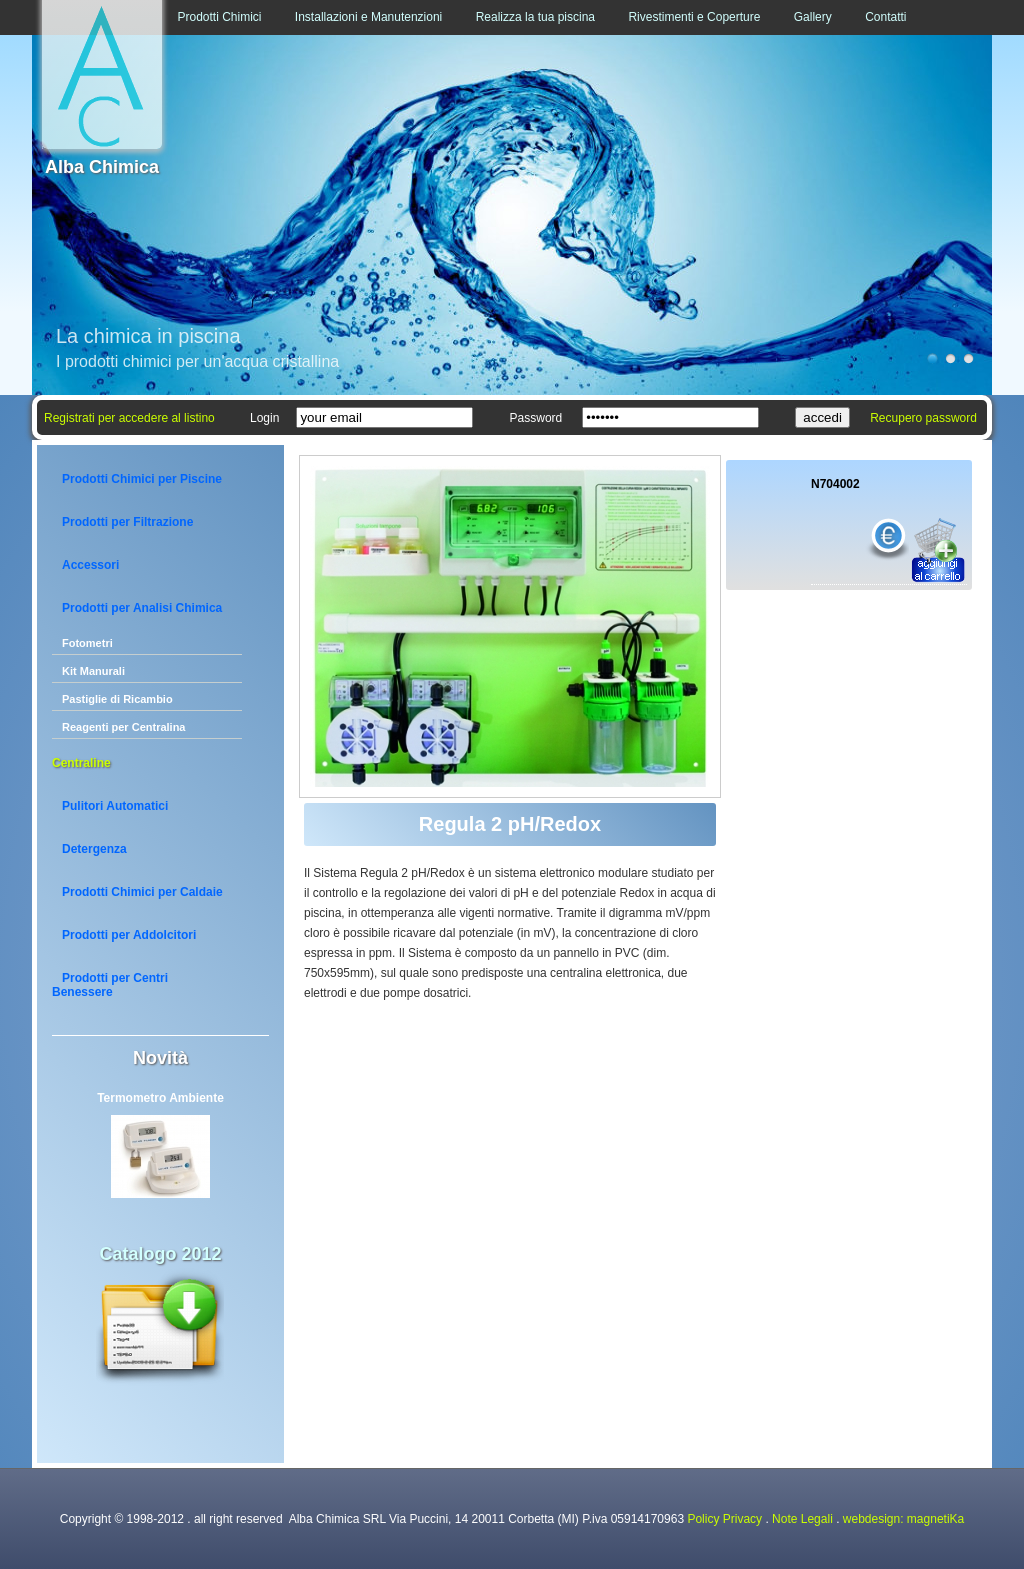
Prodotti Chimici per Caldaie (142, 892)
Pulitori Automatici (115, 806)
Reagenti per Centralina (123, 727)
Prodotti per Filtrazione (127, 522)
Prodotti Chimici (219, 17)
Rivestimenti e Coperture (694, 17)
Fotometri (87, 643)
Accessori (90, 565)
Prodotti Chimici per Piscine (142, 479)
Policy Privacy (724, 1519)
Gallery (813, 17)
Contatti (885, 17)
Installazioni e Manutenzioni (368, 17)
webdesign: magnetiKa (903, 1519)
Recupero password (923, 418)
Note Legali (802, 1519)
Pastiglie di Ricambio (117, 699)
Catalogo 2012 (160, 1254)
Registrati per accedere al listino (129, 418)
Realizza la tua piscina (535, 17)
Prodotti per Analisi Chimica (142, 608)
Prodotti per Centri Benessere (110, 985)
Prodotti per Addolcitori (129, 935)
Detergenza (94, 849)
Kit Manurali (93, 671)
